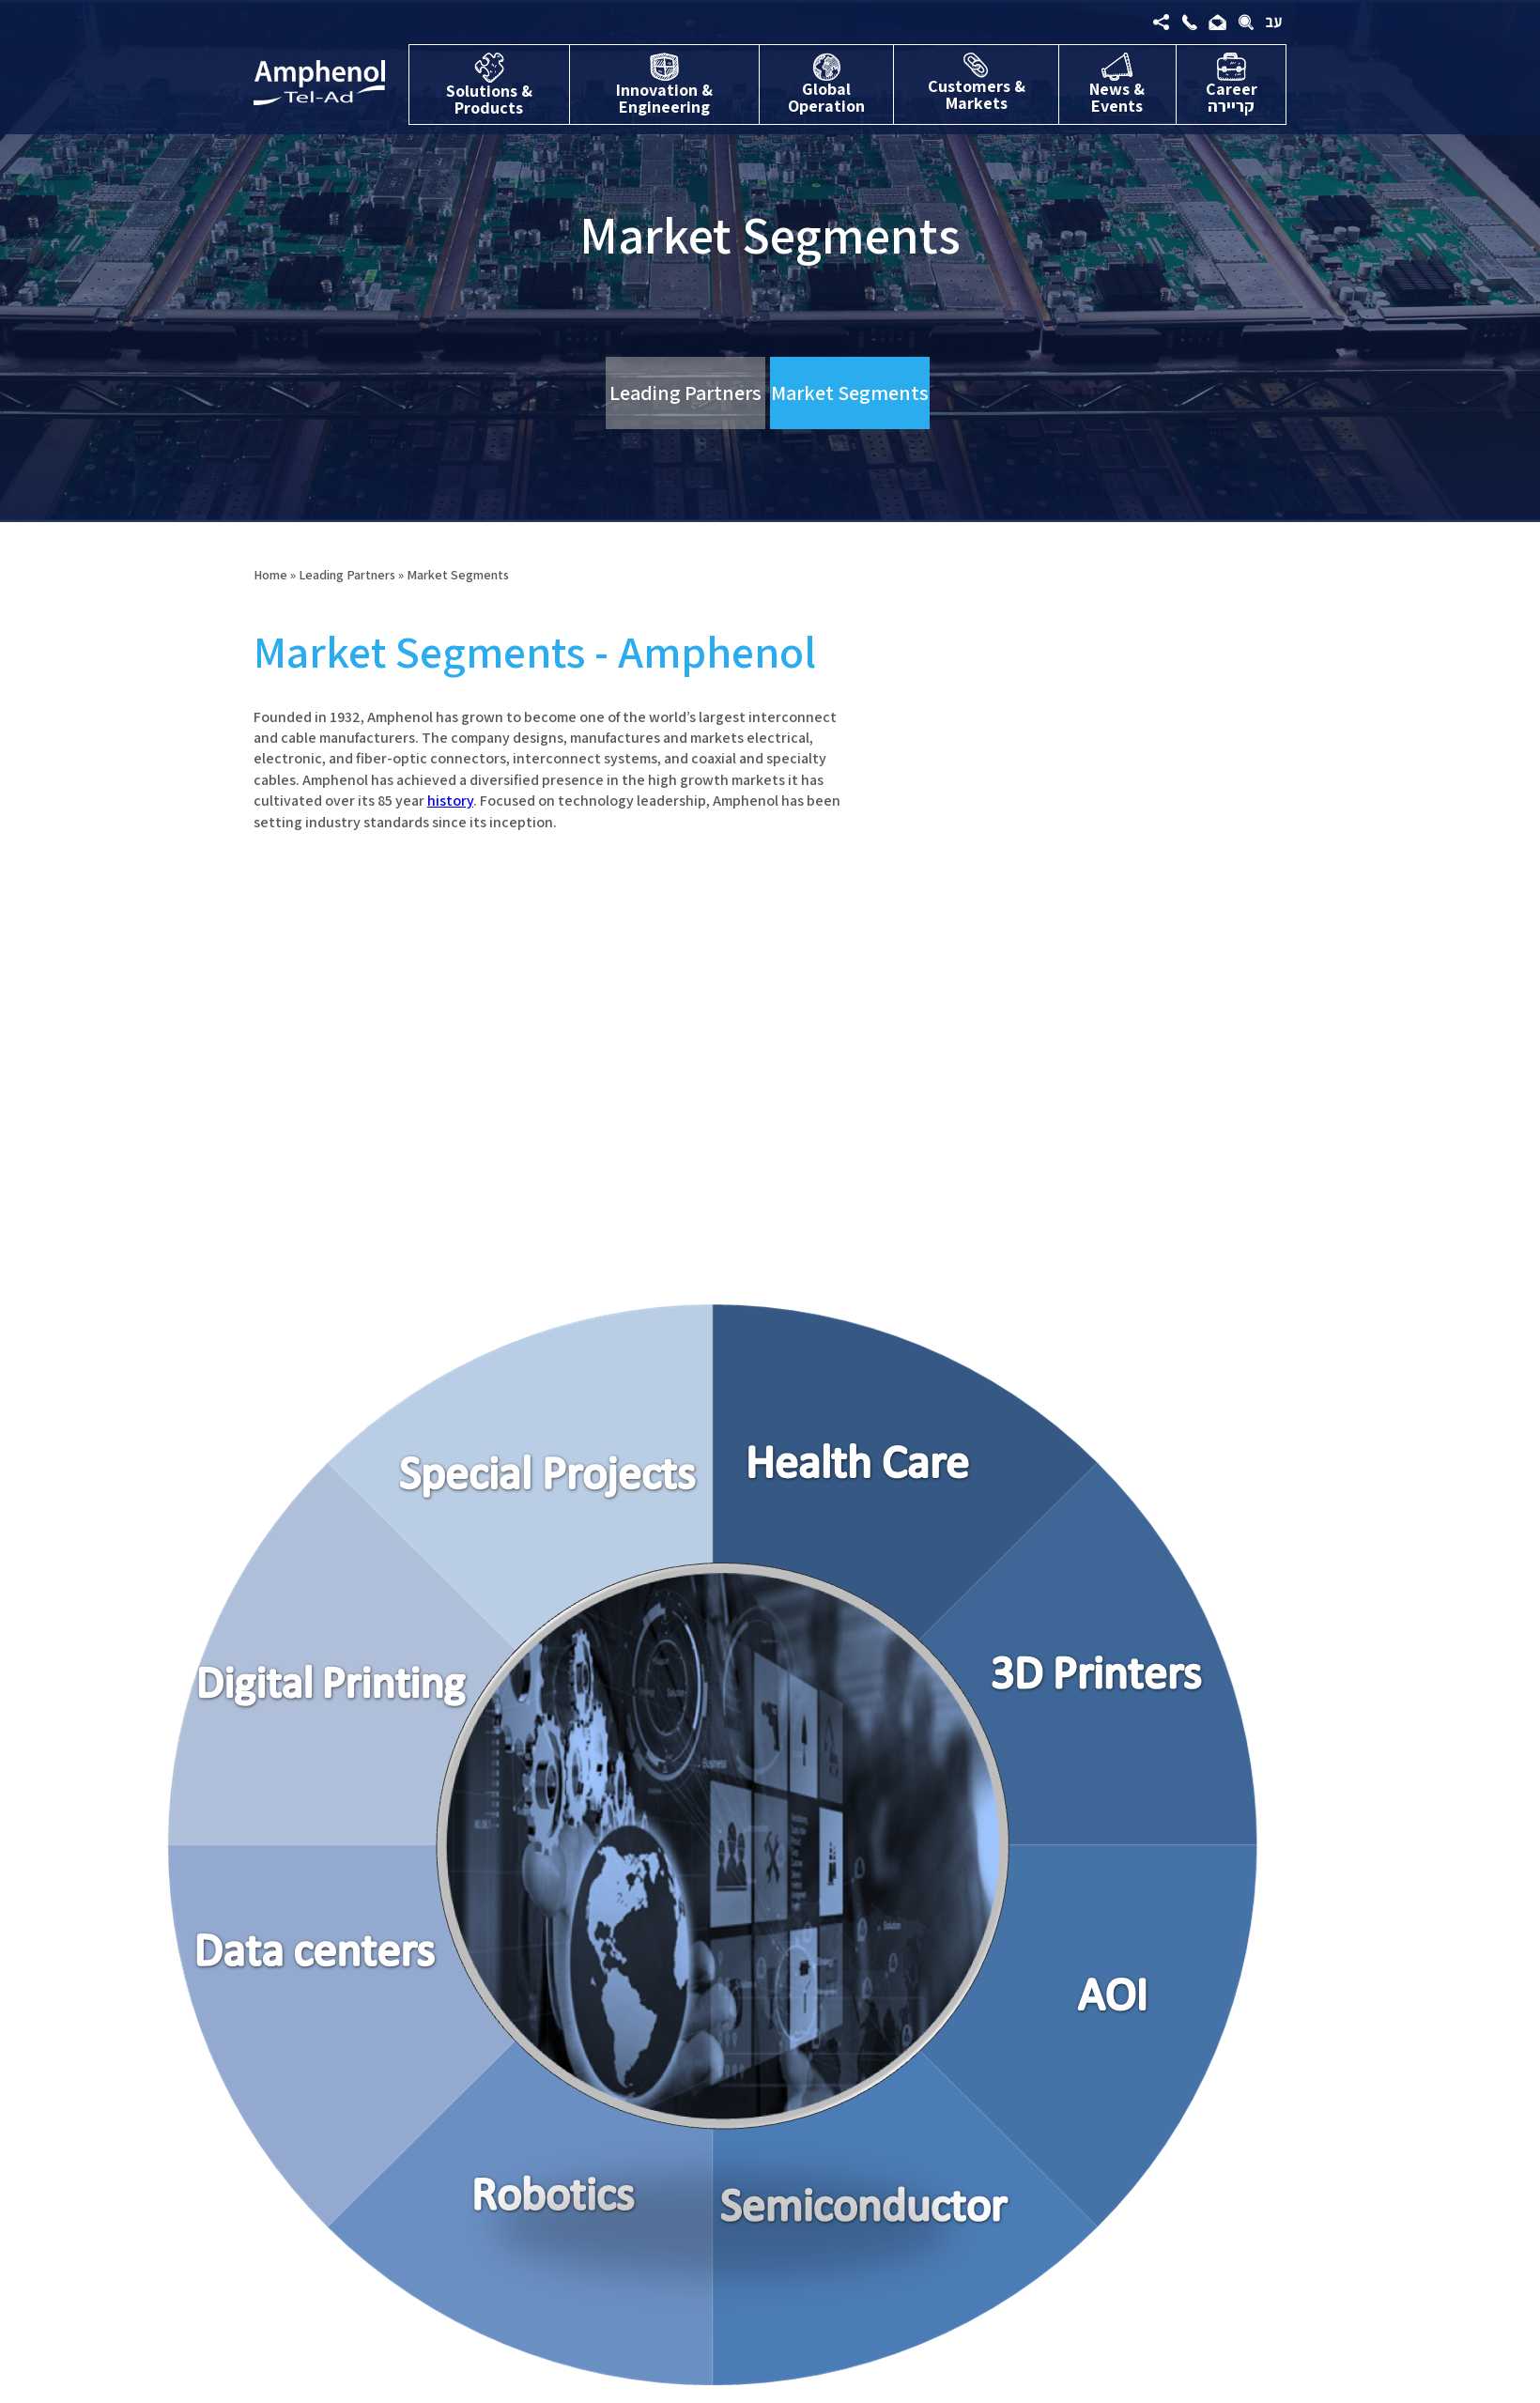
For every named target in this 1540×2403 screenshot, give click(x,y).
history (450, 800)
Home (270, 574)
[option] (568, 1034)
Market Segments (850, 392)
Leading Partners (685, 392)
